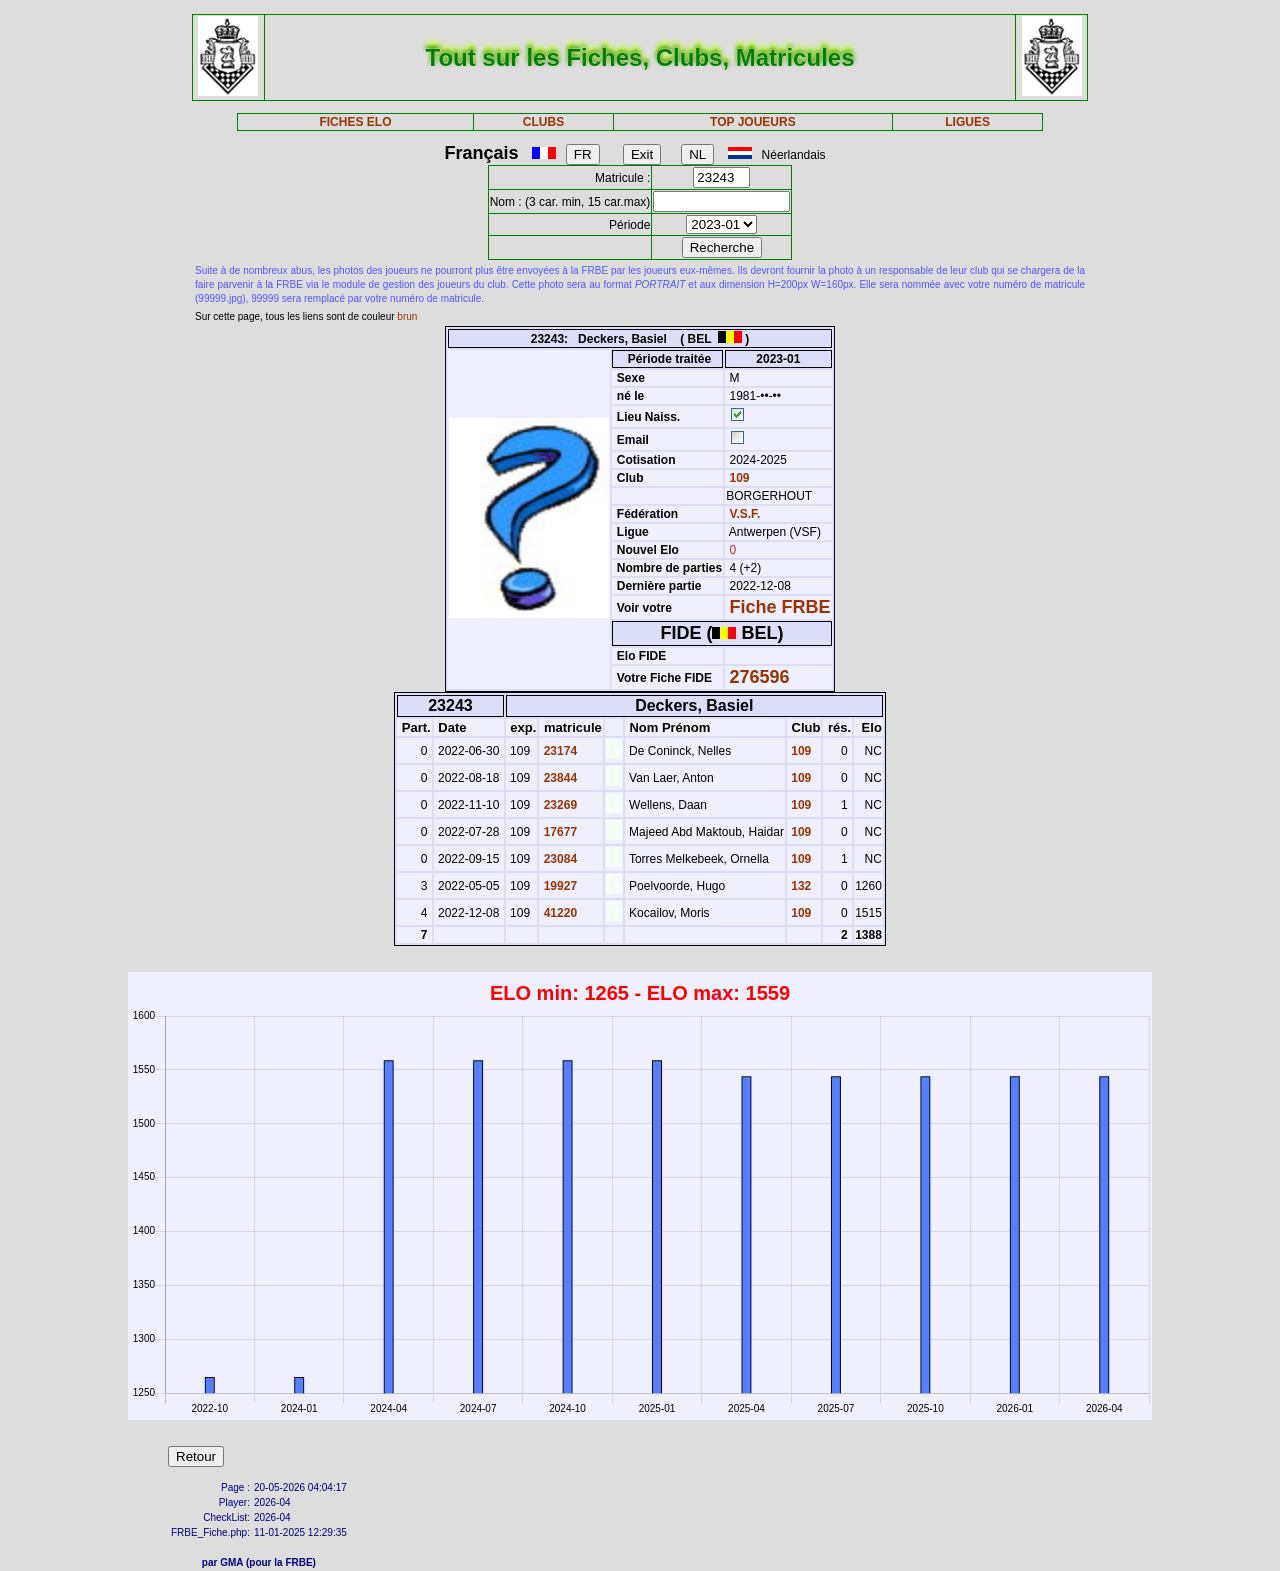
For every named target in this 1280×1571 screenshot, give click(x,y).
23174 (558, 751)
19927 (558, 886)
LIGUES (967, 122)
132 (799, 886)
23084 (558, 859)
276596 (760, 677)
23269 (558, 805)
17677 (558, 832)
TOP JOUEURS (753, 122)
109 (737, 478)
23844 (558, 778)
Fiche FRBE (780, 607)
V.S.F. (745, 514)
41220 (558, 913)
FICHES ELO (355, 122)
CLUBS (543, 122)
